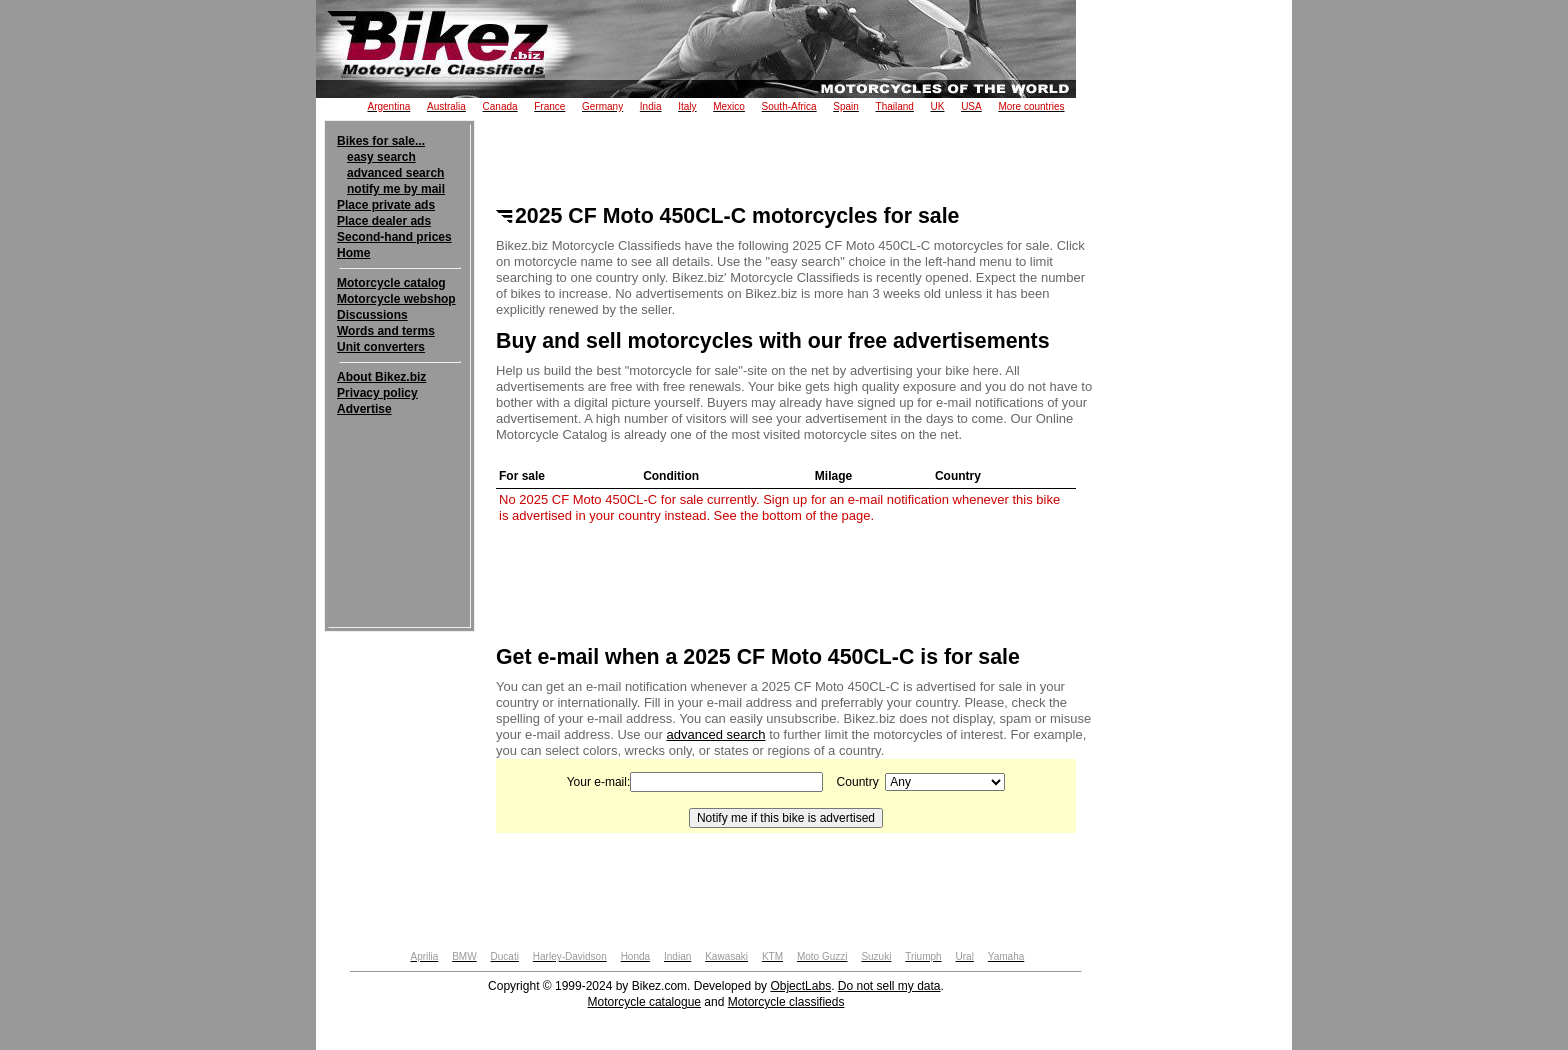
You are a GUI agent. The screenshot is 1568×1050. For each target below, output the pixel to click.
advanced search (395, 173)
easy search (381, 157)
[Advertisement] (399, 478)
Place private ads (386, 205)
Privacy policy (377, 393)
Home (353, 253)
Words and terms (386, 331)
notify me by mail (396, 189)
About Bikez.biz (381, 377)
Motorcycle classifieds (786, 1002)
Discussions (372, 315)
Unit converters (381, 347)
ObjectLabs (800, 986)
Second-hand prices (394, 237)
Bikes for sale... (381, 141)
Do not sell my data (889, 986)
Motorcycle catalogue (644, 1002)
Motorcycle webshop (396, 299)
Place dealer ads (384, 221)
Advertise (364, 409)
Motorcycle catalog (391, 283)
